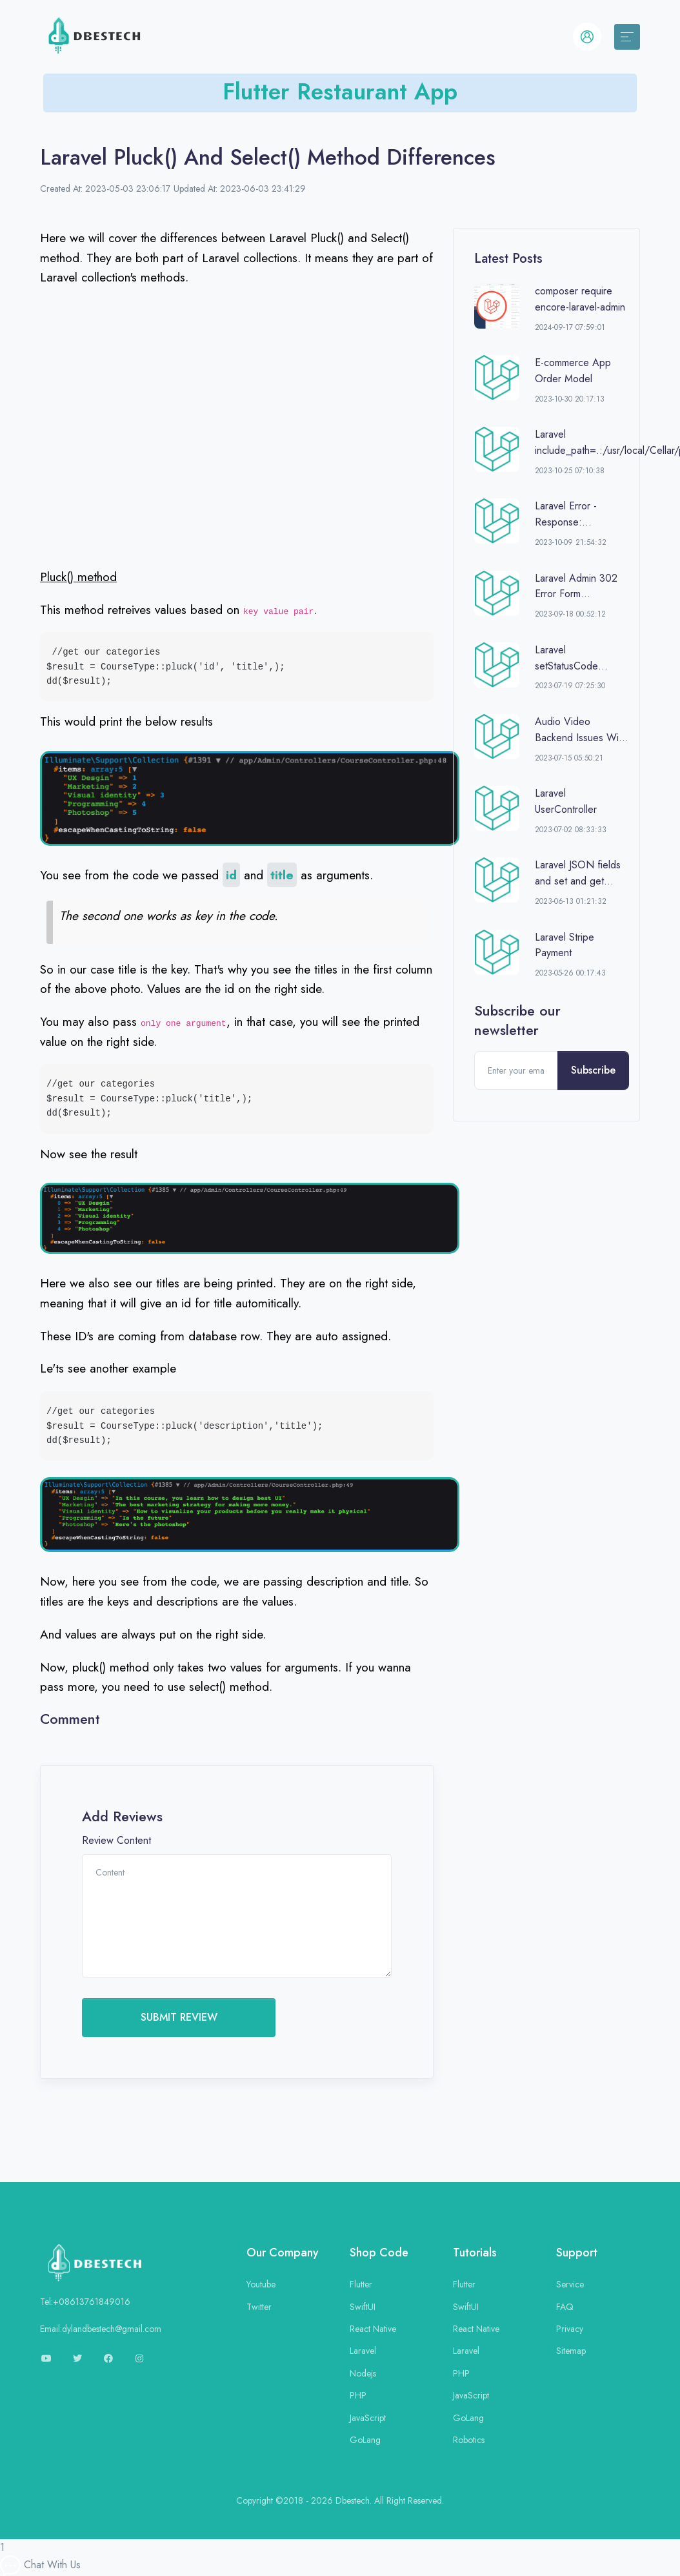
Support (576, 2252)
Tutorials (475, 2252)
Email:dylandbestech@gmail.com (100, 2328)
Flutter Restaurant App (340, 91)
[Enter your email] (516, 1070)
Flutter (361, 2284)
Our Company (282, 2252)
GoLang (365, 2439)
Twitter (259, 2306)
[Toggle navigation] (627, 37)
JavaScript (368, 2417)
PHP (358, 2395)
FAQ (565, 2306)
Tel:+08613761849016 (85, 2301)
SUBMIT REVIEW (179, 2017)
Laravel (363, 2350)
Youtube (260, 2284)
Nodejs (363, 2373)
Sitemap (571, 2350)
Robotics (469, 2439)
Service (570, 2284)
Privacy (569, 2328)
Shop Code (379, 2252)
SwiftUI (362, 2306)
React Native (373, 2328)
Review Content (116, 1840)
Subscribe (593, 1070)
